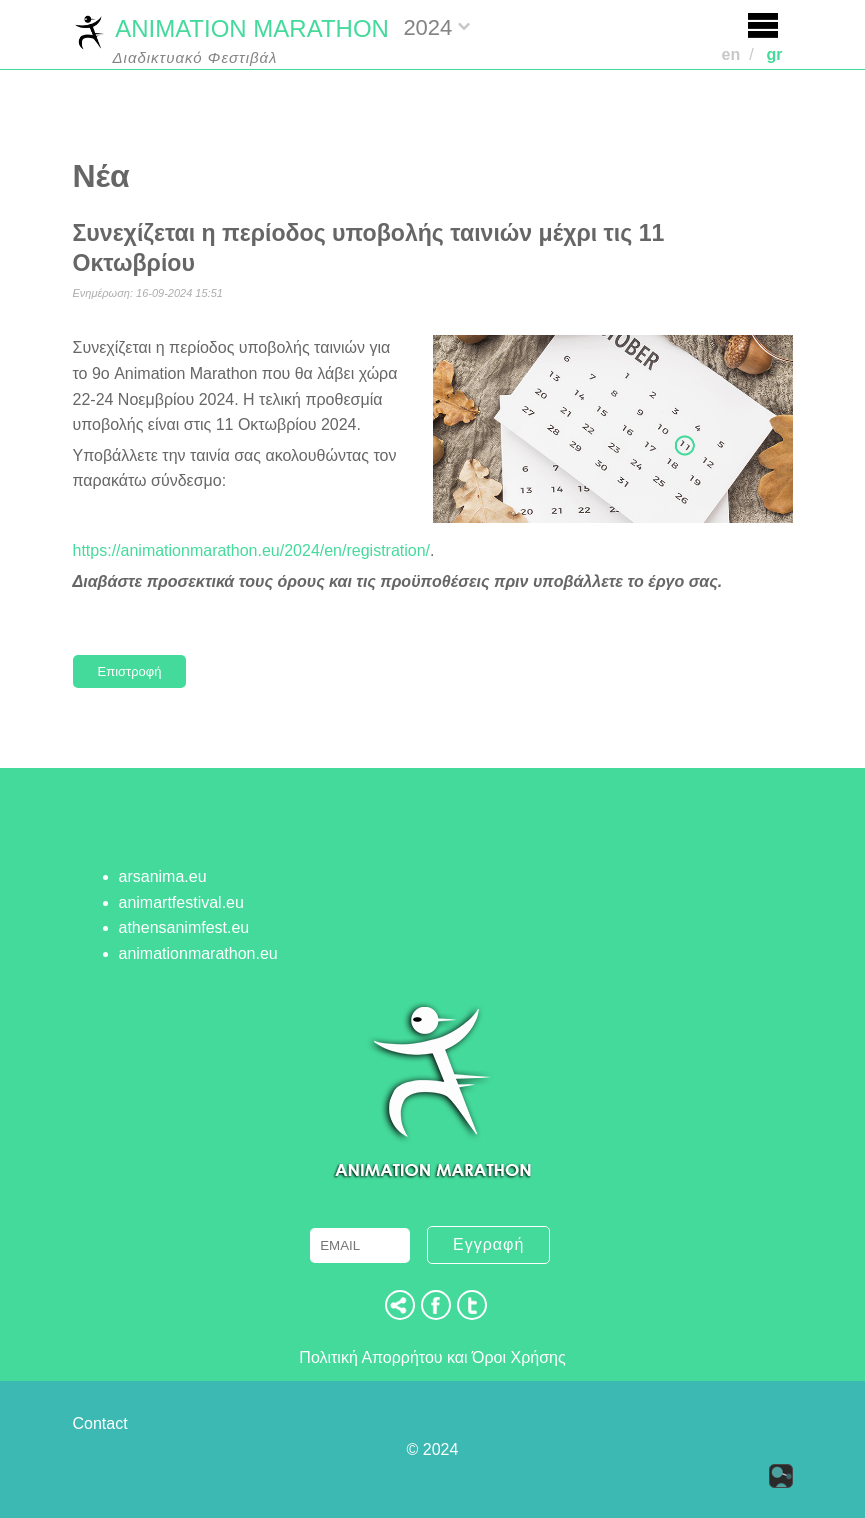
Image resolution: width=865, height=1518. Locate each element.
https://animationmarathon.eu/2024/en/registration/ (252, 550)
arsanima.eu (163, 876)
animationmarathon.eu (198, 953)
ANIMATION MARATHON (231, 31)
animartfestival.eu (181, 902)
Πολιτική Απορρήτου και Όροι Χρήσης (432, 1357)
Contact (100, 1423)
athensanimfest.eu (184, 927)
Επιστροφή (130, 671)
